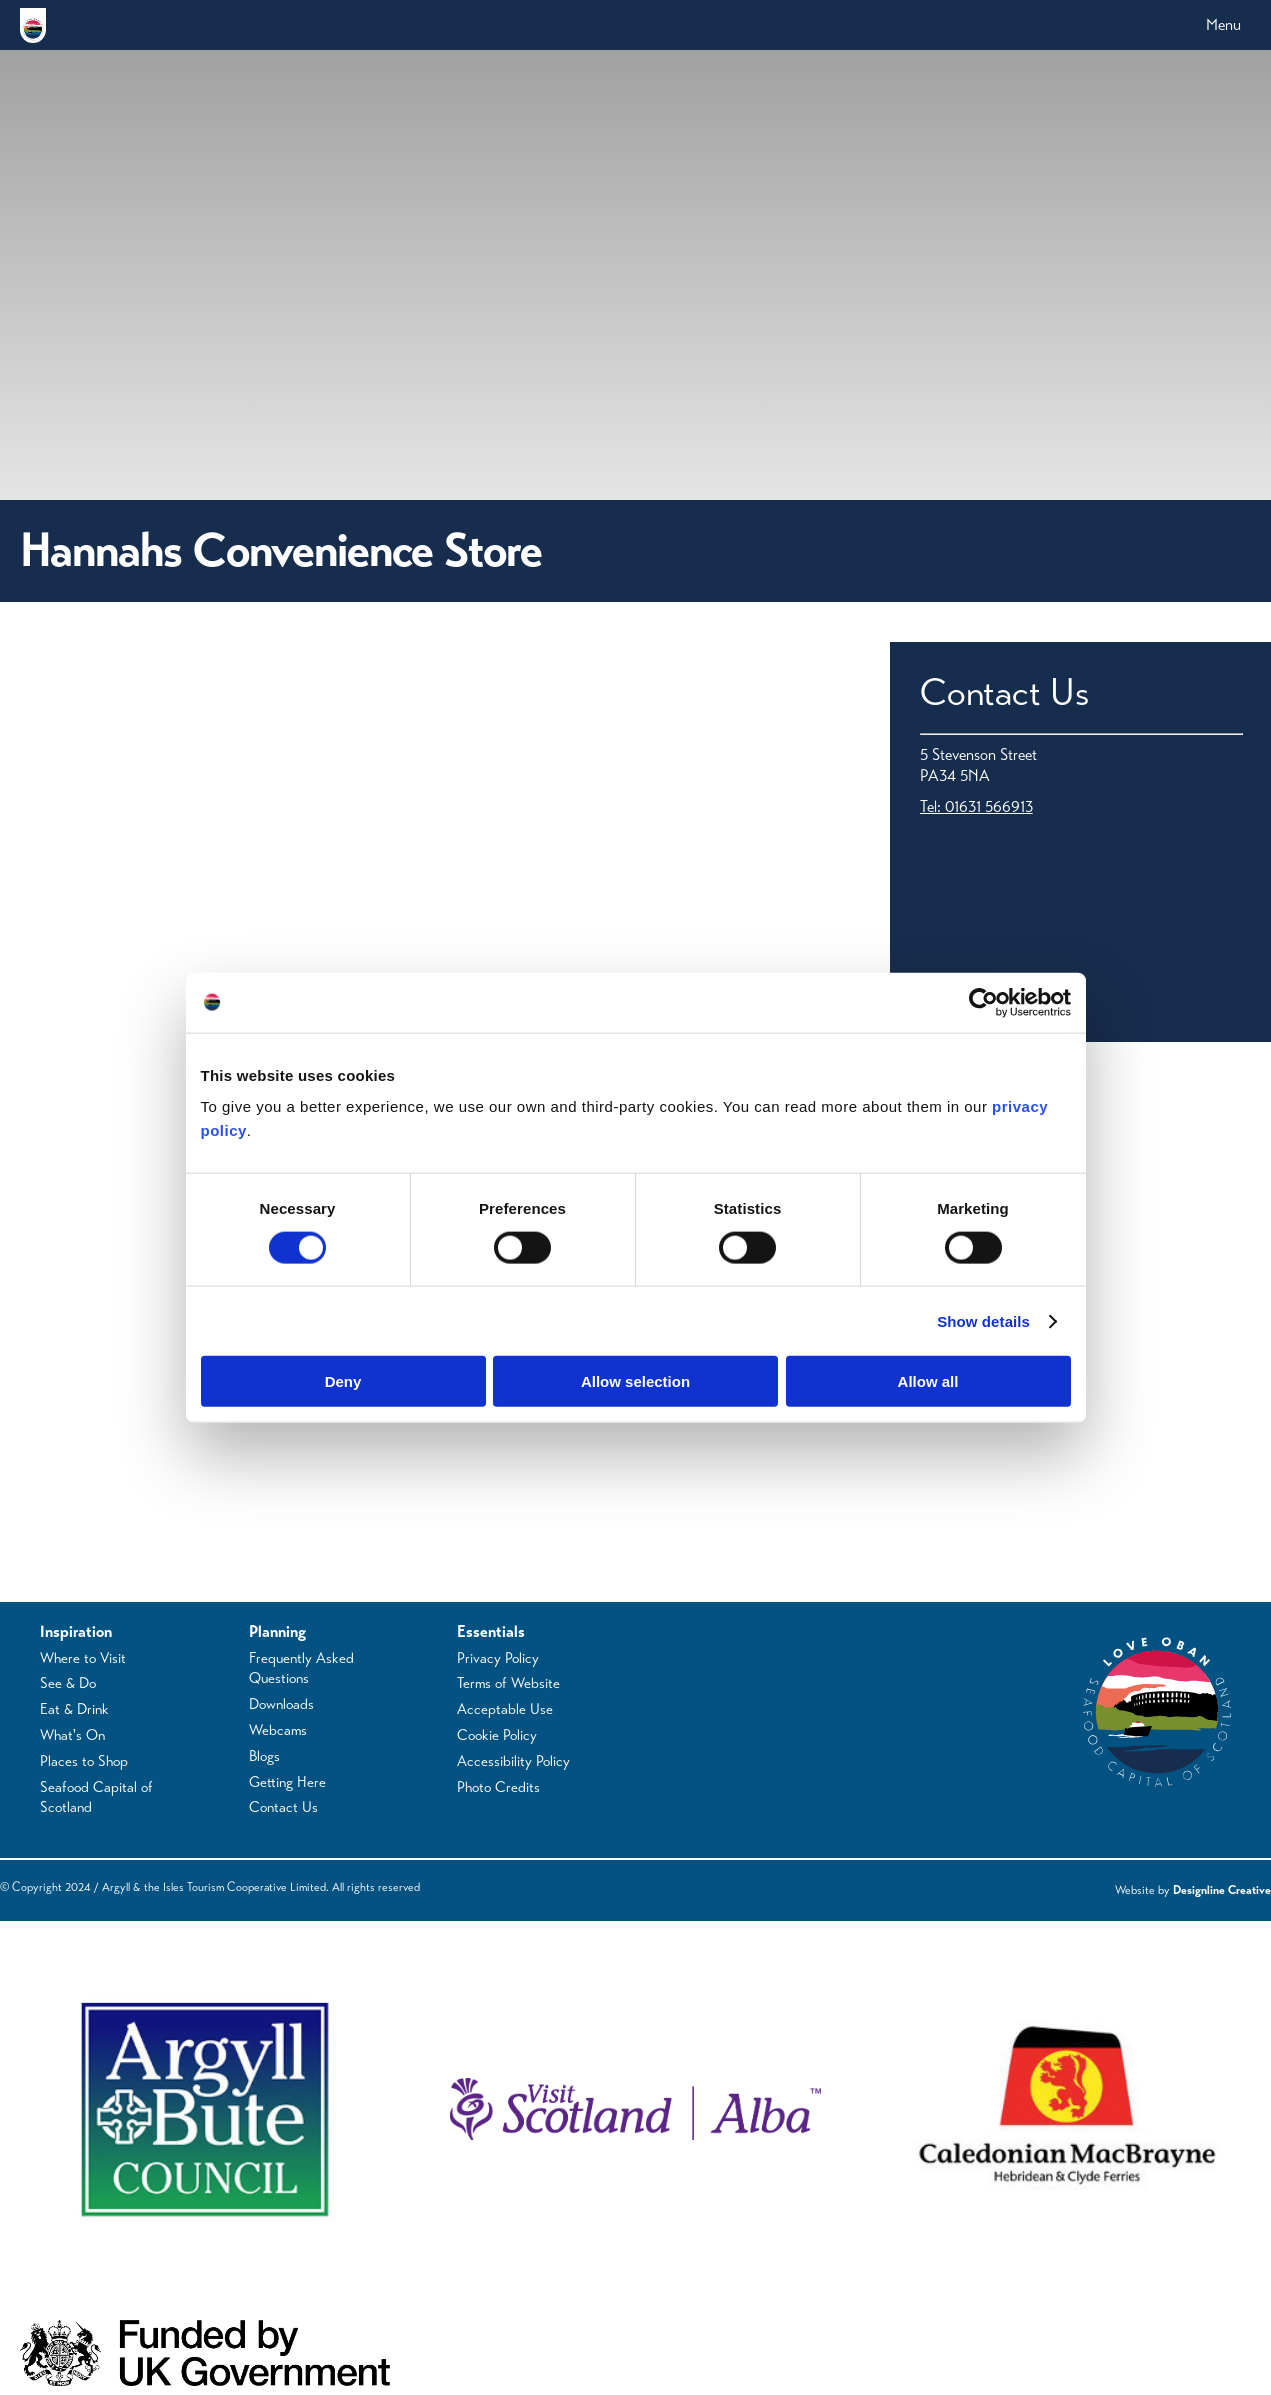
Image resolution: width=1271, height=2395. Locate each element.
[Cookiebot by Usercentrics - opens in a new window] (983, 1002)
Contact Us (283, 1807)
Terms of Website (508, 1683)
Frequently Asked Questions (301, 1668)
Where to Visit (83, 1658)
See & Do (68, 1683)
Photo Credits (498, 1787)
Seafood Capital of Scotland (96, 1797)
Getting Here (287, 1782)
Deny (343, 1381)
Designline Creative (1222, 1890)
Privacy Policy (498, 1658)
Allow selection (635, 1381)
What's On (72, 1735)
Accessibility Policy (513, 1761)
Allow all (928, 1381)
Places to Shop (84, 1761)
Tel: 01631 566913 (976, 806)
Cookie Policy (497, 1735)
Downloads (281, 1704)
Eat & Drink (74, 1709)
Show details (983, 1320)
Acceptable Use (505, 1709)
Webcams (278, 1730)
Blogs (264, 1756)
